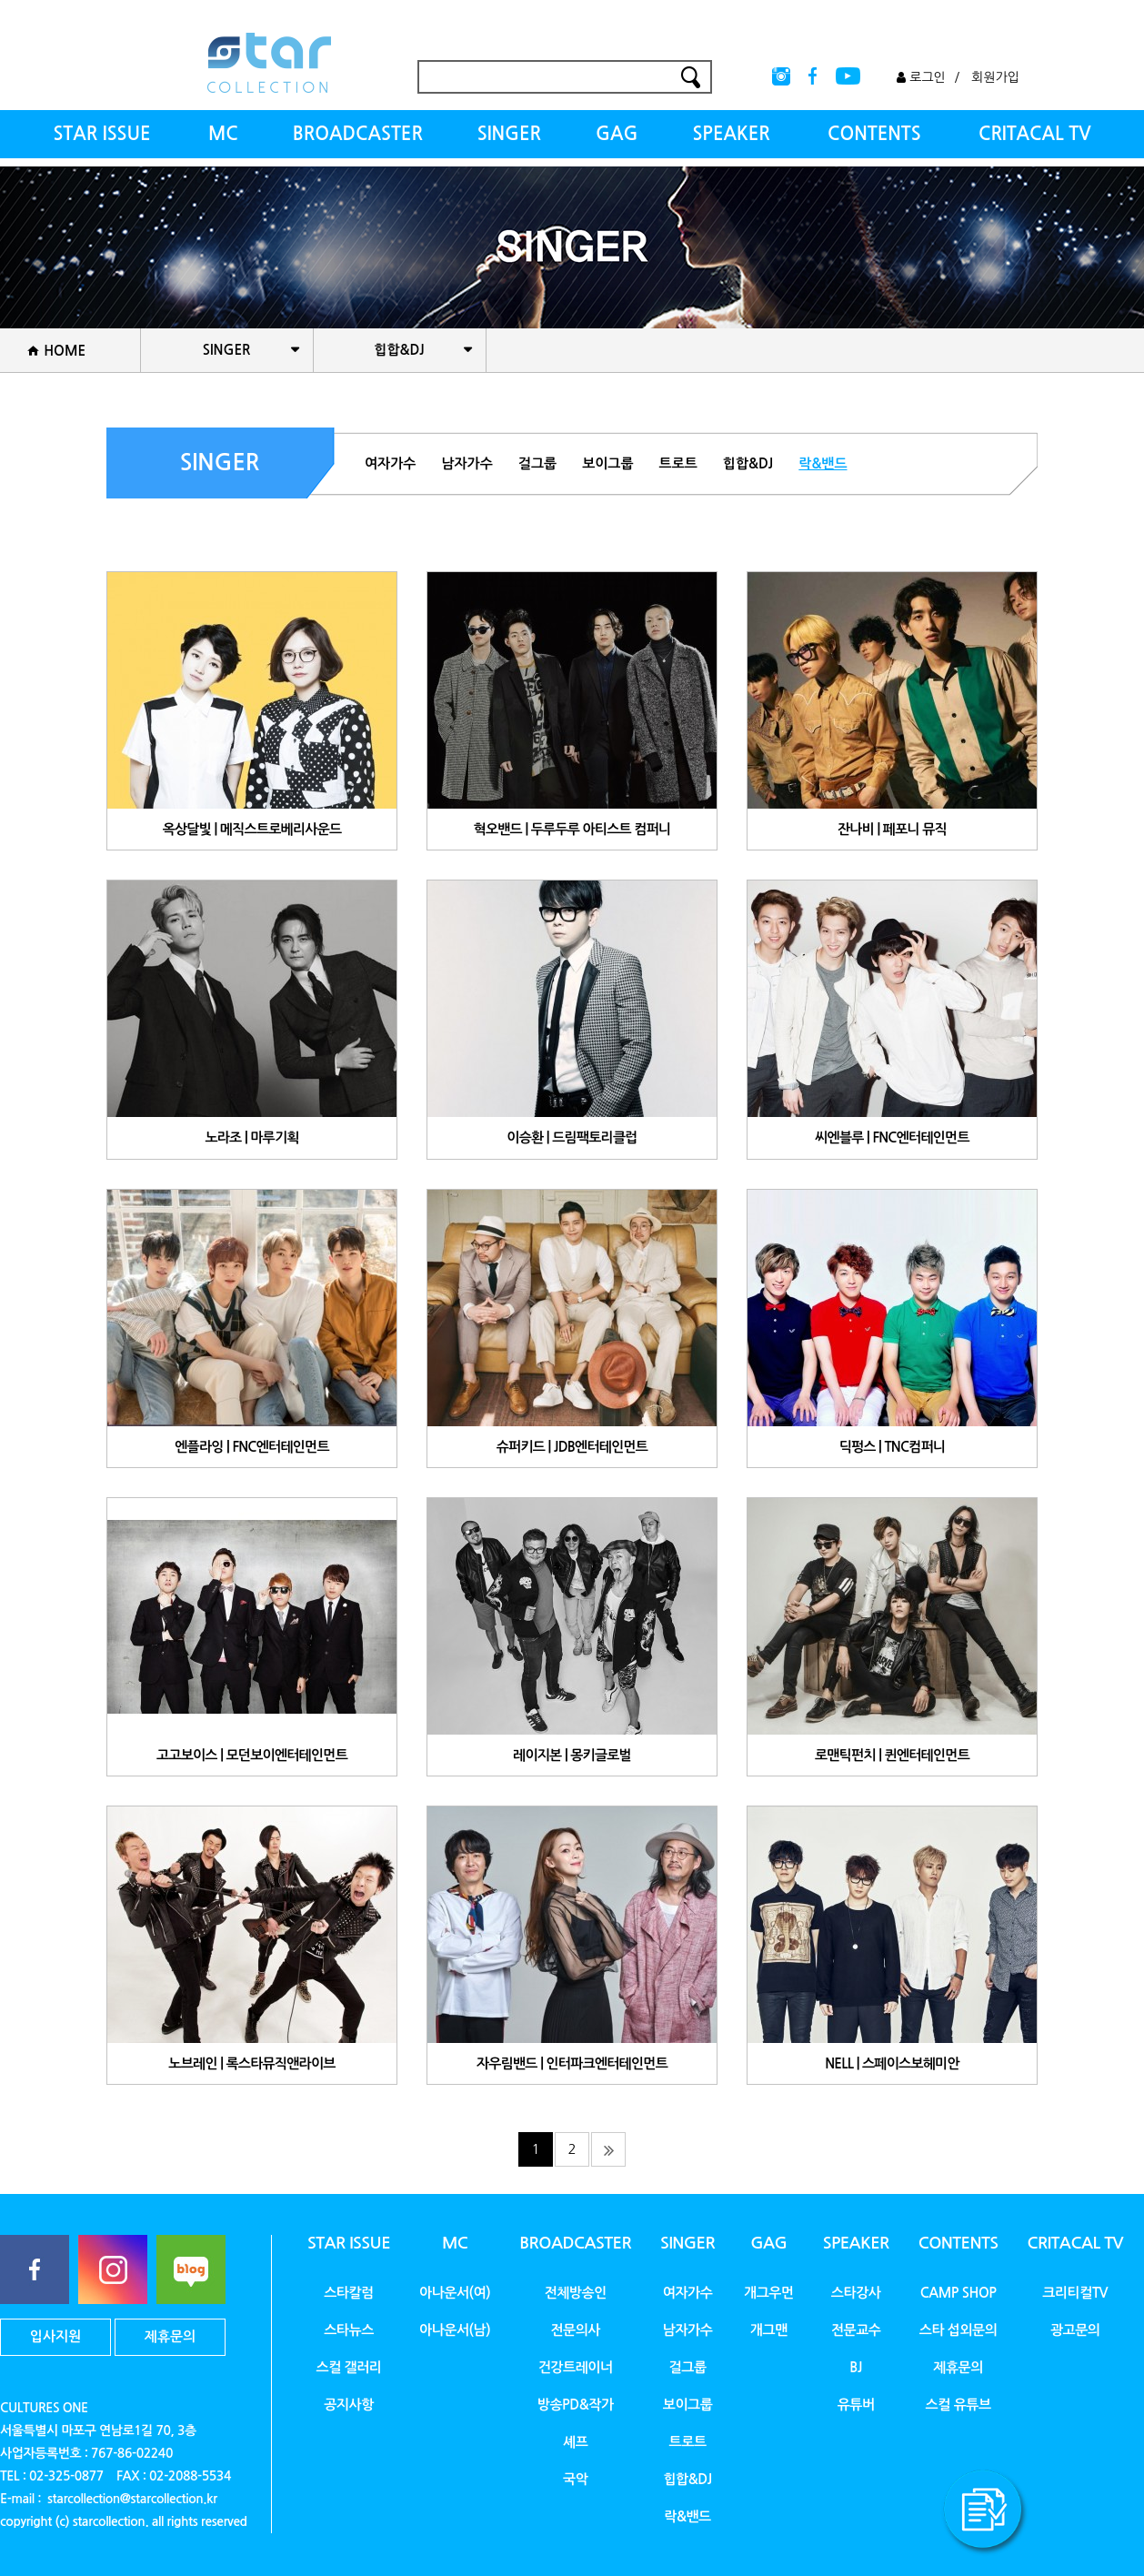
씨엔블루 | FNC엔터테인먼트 (892, 1138)
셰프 (575, 2442)
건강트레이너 (575, 2367)
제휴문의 (170, 2336)
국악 (575, 2479)
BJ (855, 2367)
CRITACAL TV (1034, 134)
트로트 (678, 463)
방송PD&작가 (575, 2404)
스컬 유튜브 (958, 2404)
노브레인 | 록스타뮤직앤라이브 (251, 2063)
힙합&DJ (748, 463)
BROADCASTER (358, 134)
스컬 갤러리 (348, 2367)
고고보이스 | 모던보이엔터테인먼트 (251, 1755)
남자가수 (466, 463)
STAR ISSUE (101, 134)
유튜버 (856, 2404)
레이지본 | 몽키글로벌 (572, 1755)
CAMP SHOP (958, 2292)
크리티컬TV (1075, 2292)
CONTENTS (874, 134)
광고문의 (1075, 2330)
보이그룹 (607, 463)
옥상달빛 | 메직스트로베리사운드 (252, 829)
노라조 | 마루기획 (251, 1138)
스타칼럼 (349, 2292)
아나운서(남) (454, 2330)
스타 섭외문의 (958, 2330)
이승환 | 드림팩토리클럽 (572, 1138)
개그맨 (769, 2330)
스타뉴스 (349, 2330)
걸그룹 (537, 463)
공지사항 (349, 2404)
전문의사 (575, 2330)
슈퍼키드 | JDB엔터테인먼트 (572, 1447)
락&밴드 (822, 463)
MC (223, 134)
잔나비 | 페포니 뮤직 (892, 829)
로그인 (921, 77)
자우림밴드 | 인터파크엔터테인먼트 (572, 2063)
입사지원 (55, 2336)
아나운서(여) (454, 2292)
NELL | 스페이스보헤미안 (892, 2063)
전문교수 (856, 2330)
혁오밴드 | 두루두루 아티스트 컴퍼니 (572, 829)
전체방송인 (576, 2292)
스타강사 (856, 2292)
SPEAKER (730, 134)
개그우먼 (769, 2292)
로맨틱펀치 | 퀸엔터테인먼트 (892, 1755)
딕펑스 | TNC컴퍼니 (892, 1447)
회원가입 (995, 77)
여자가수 (390, 463)
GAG (616, 134)
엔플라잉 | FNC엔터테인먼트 (252, 1447)
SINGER (509, 134)
